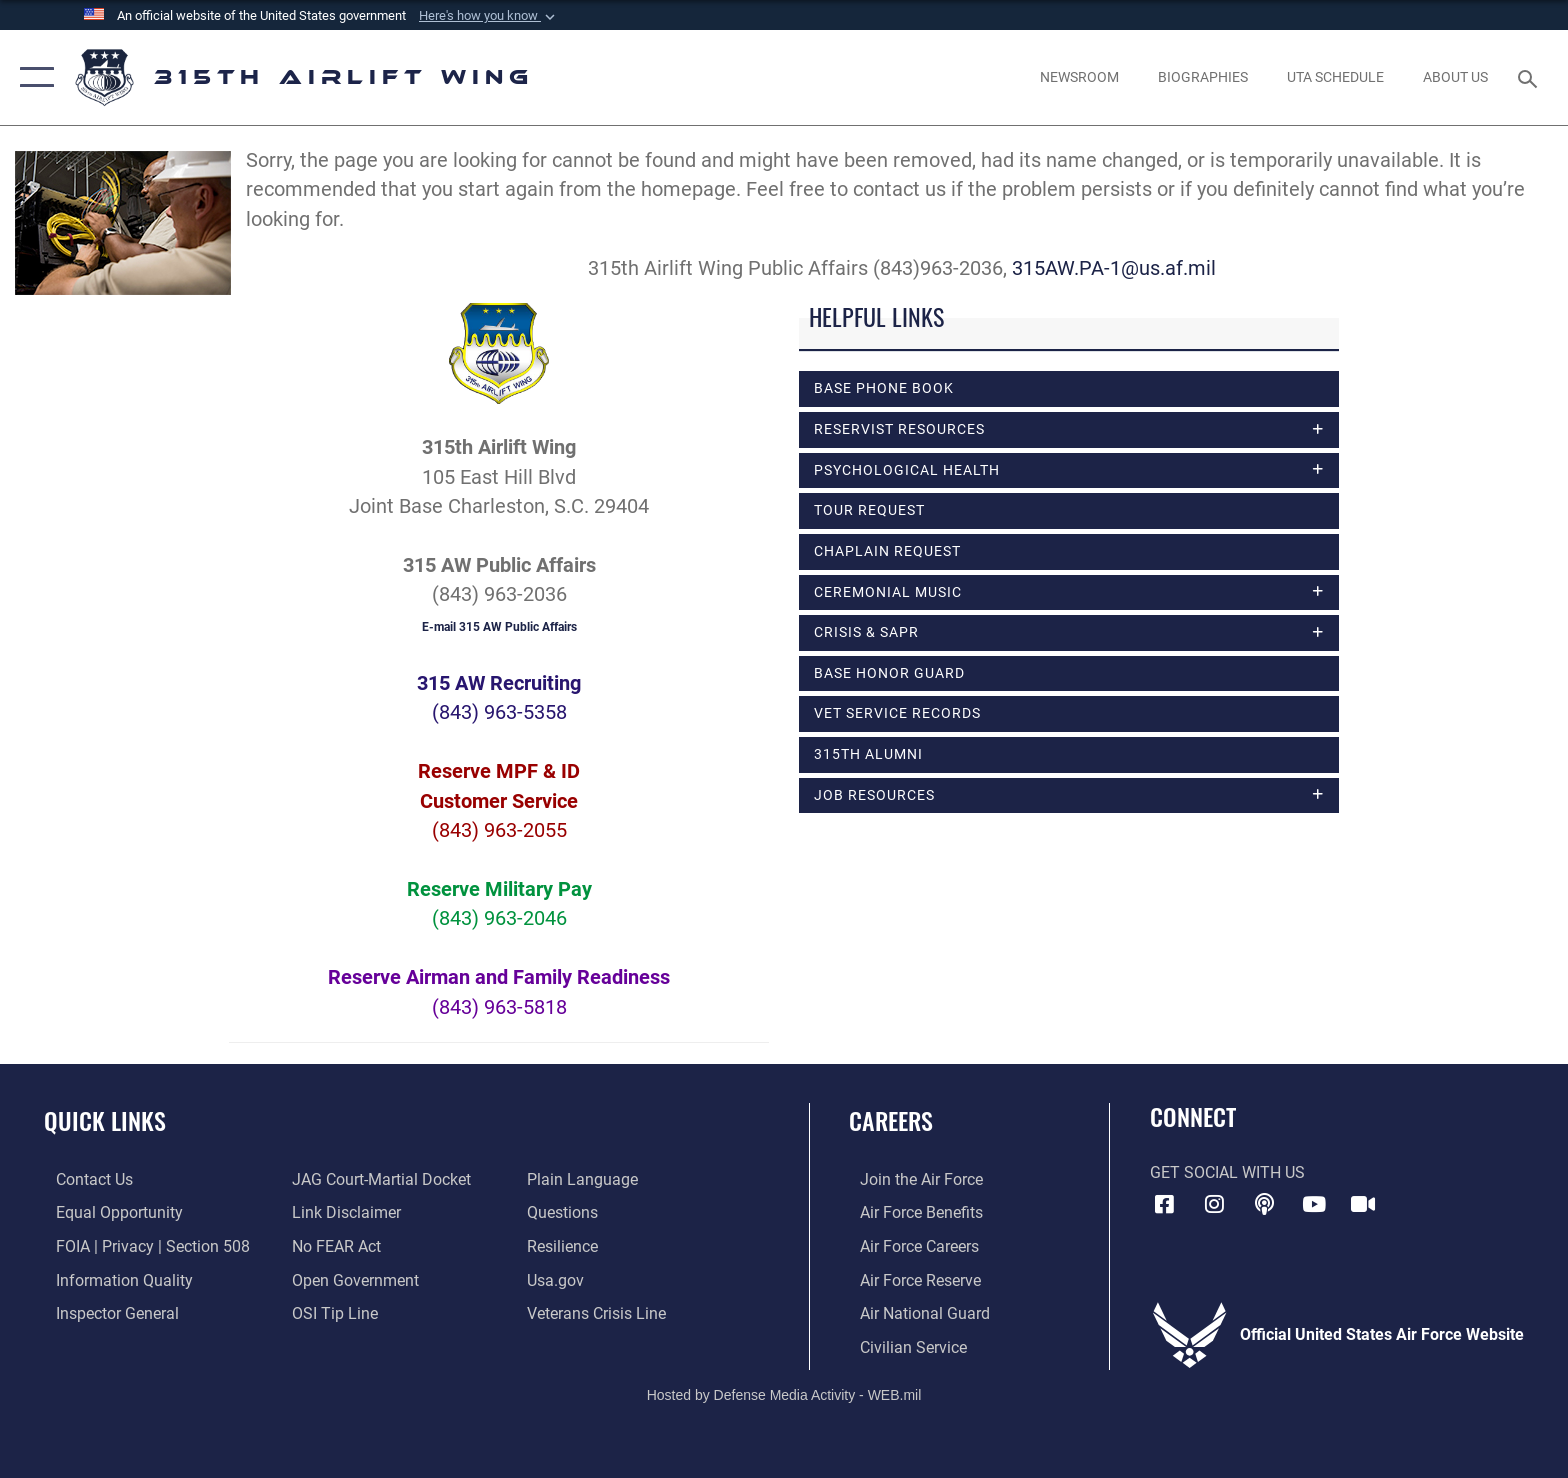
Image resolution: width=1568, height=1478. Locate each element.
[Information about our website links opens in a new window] (342, 1212)
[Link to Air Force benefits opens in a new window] (910, 1212)
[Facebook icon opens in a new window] (1165, 1204)
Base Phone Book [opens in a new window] (884, 388)
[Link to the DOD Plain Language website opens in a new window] (586, 1179)
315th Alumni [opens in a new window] (868, 758)
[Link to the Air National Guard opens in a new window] (914, 1312)
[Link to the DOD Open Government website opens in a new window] (351, 1279)
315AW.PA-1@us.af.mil (1119, 268)
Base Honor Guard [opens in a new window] (889, 677)
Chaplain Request (887, 553)
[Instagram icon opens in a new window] (1214, 1204)
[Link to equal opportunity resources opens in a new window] (107, 1212)
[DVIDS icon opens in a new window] (1363, 1204)
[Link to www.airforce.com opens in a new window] (910, 1179)
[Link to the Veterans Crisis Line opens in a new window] (600, 1312)
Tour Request (869, 512)
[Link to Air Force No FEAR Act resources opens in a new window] (332, 1245)
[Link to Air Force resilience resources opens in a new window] (566, 1245)
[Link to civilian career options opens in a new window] (902, 1346)
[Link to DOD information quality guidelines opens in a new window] (112, 1279)
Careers (891, 1120)
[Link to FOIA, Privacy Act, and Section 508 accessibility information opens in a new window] (141, 1245)
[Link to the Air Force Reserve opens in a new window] (909, 1279)
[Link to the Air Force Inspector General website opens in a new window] (105, 1312)
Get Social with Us (1227, 1172)
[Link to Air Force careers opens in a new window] (908, 1245)
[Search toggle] (1530, 77)
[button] (489, 16)
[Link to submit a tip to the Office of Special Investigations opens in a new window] (331, 1312)
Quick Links (105, 1120)
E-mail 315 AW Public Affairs (499, 627)
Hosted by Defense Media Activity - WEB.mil (784, 1393)
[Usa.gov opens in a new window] (559, 1279)
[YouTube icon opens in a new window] (1314, 1204)
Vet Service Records (897, 717)
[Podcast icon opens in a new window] (1264, 1204)
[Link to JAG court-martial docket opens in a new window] (377, 1179)
